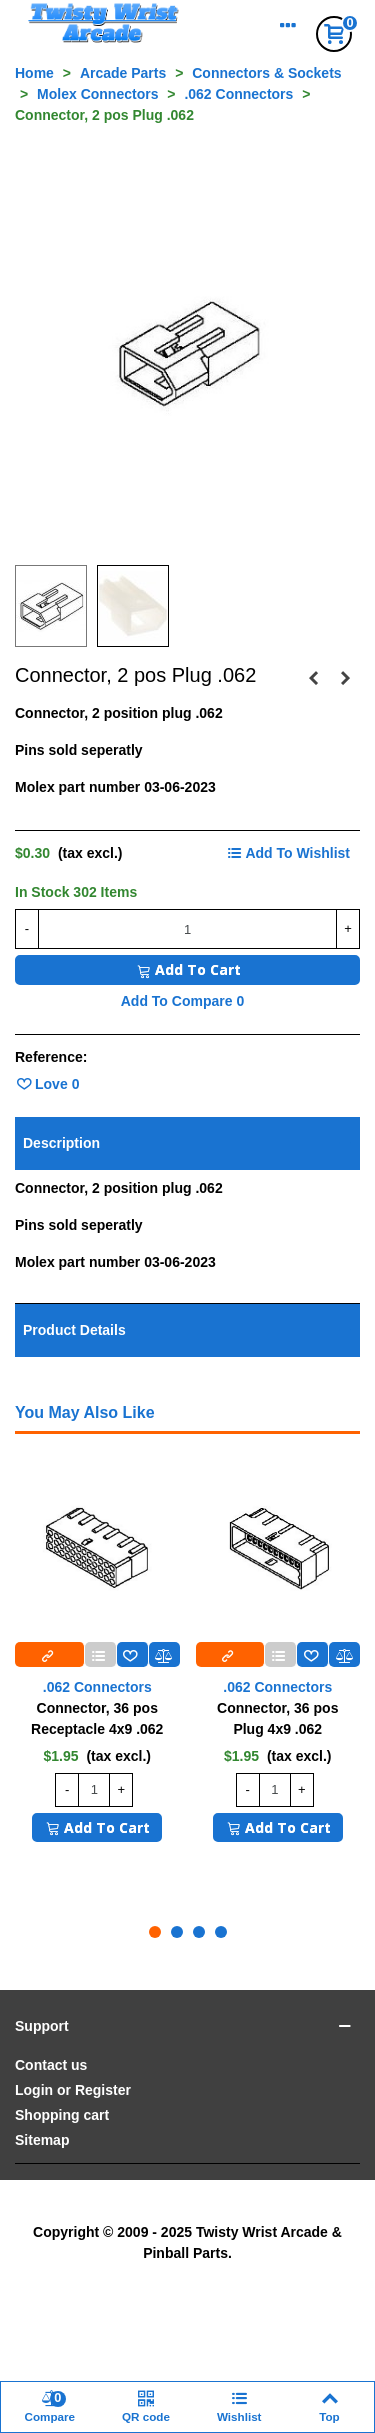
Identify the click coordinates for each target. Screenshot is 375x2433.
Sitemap (42, 2140)
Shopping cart (62, 2115)
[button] (155, 1932)
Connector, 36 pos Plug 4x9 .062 (277, 1718)
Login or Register (73, 2090)
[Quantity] (187, 929)
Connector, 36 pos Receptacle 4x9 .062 (97, 1718)
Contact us (51, 2065)
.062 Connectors (97, 1687)
